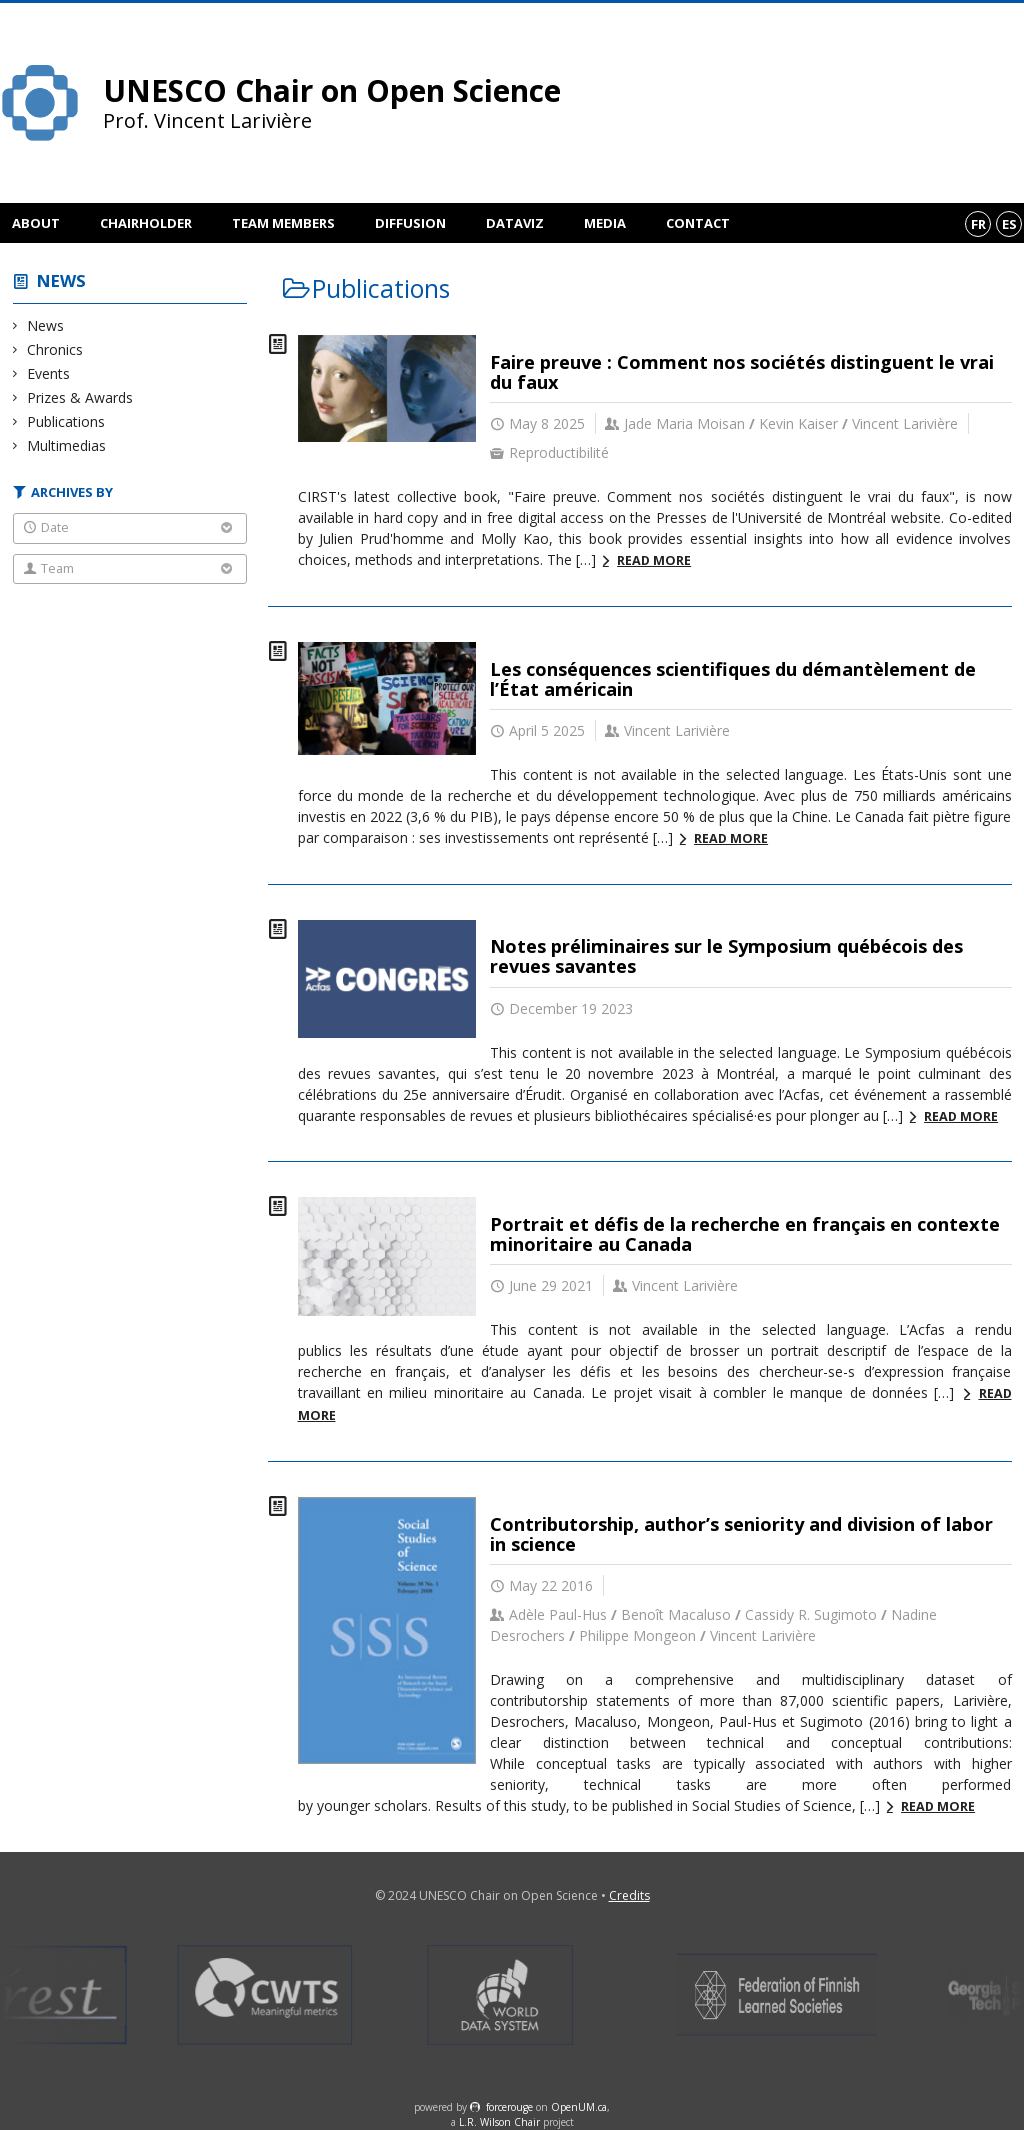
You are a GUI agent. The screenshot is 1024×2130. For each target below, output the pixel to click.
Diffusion (410, 223)
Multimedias (67, 445)
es (1009, 224)
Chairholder (146, 223)
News (61, 280)
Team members (283, 223)
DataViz (515, 223)
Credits (629, 1895)
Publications (66, 421)
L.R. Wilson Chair (499, 2122)
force (509, 2107)
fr (978, 224)
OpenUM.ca (579, 2107)
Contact (698, 223)
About (36, 223)
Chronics (55, 349)
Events (49, 373)
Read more (654, 560)
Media (605, 223)
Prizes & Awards (80, 397)
